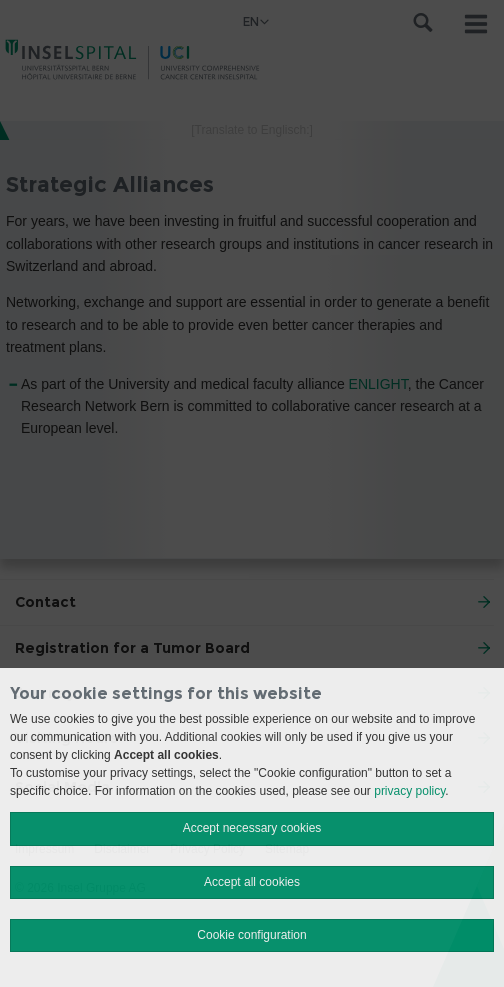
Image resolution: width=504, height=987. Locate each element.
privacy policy (409, 791)
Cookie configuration (251, 935)
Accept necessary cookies (252, 828)
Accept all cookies (252, 882)
